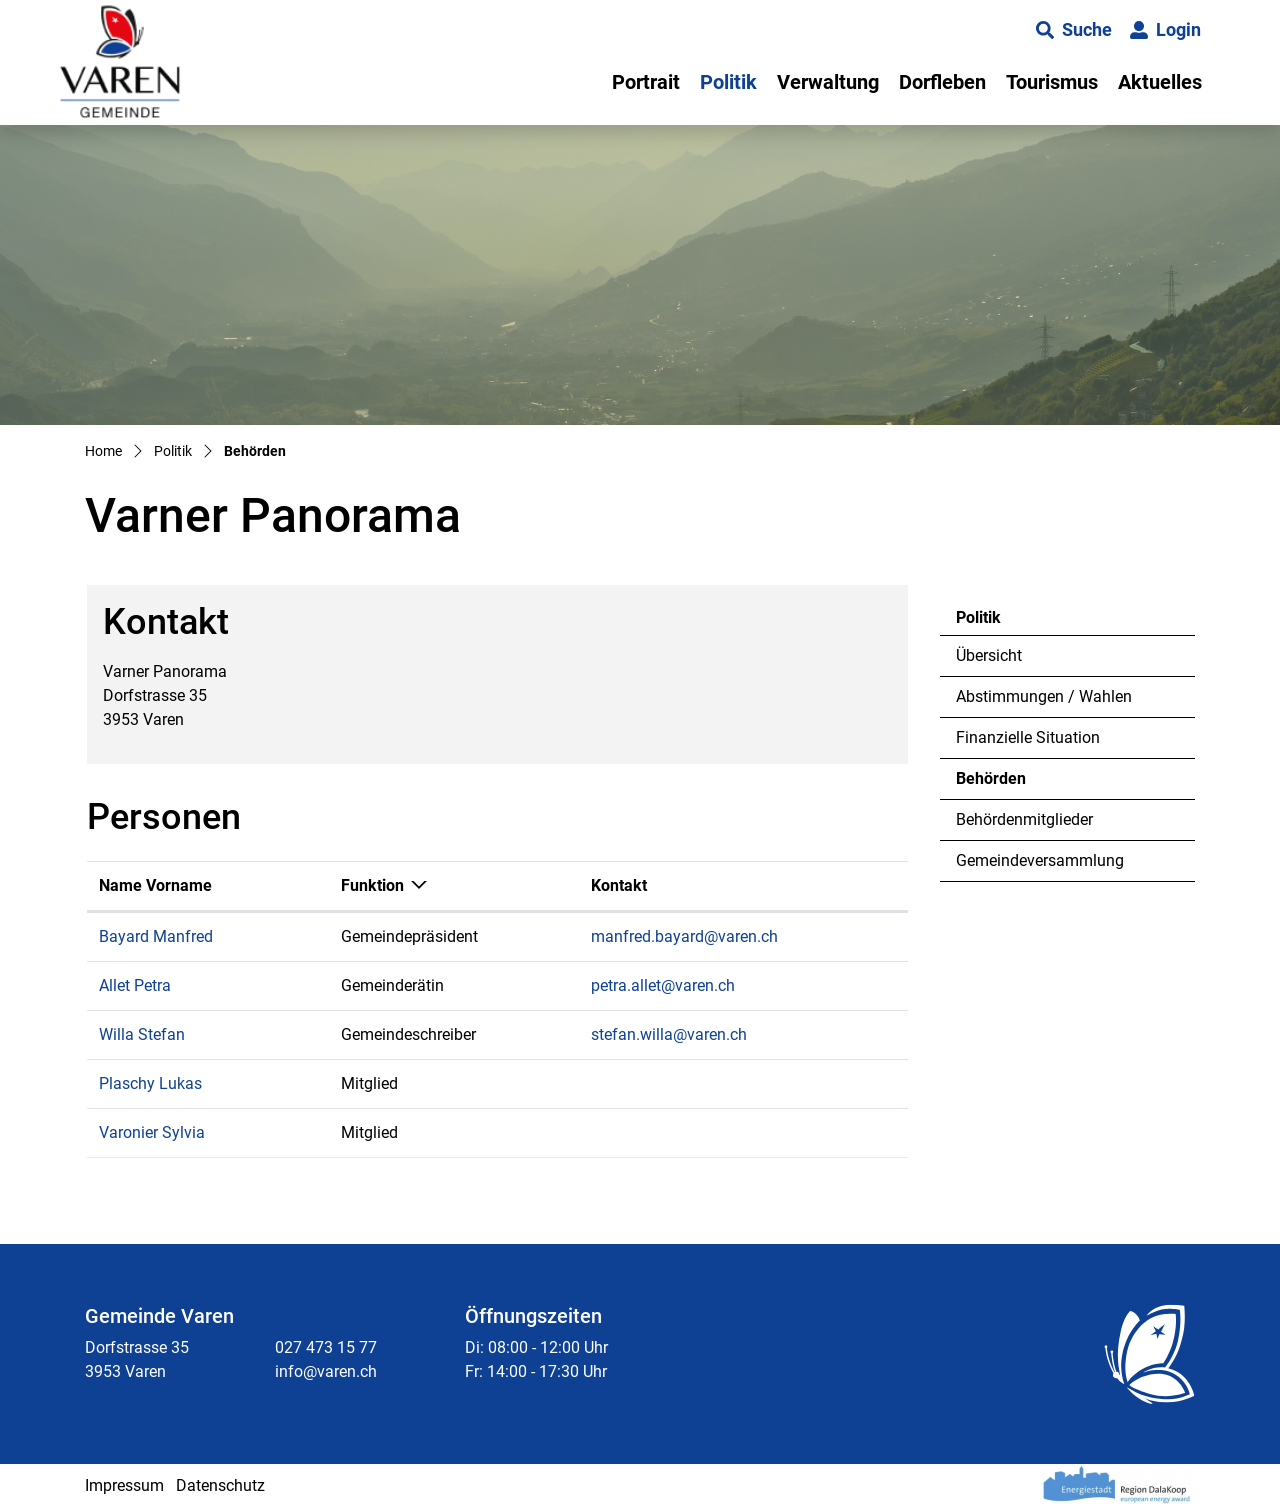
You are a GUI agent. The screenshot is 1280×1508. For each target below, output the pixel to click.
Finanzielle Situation (1028, 737)
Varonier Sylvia (152, 1132)
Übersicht (989, 655)
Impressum (124, 1485)
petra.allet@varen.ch (663, 985)
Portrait (646, 82)
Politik (728, 82)
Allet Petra (135, 985)
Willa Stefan (142, 1034)
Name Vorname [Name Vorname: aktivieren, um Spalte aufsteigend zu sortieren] (155, 885)
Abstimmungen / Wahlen (1044, 696)
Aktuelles (1160, 82)
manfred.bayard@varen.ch (684, 936)
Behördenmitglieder (1024, 819)
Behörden (1010, 784)
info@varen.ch (326, 1371)
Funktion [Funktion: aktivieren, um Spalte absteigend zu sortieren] (372, 885)
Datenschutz (220, 1485)
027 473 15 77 (326, 1347)
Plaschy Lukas (150, 1083)
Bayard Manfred (156, 936)
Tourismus (1052, 82)
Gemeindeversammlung (1040, 860)
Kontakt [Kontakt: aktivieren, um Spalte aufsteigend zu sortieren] (619, 885)
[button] (1074, 30)
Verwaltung (828, 82)
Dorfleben (942, 82)
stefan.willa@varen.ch (669, 1034)
